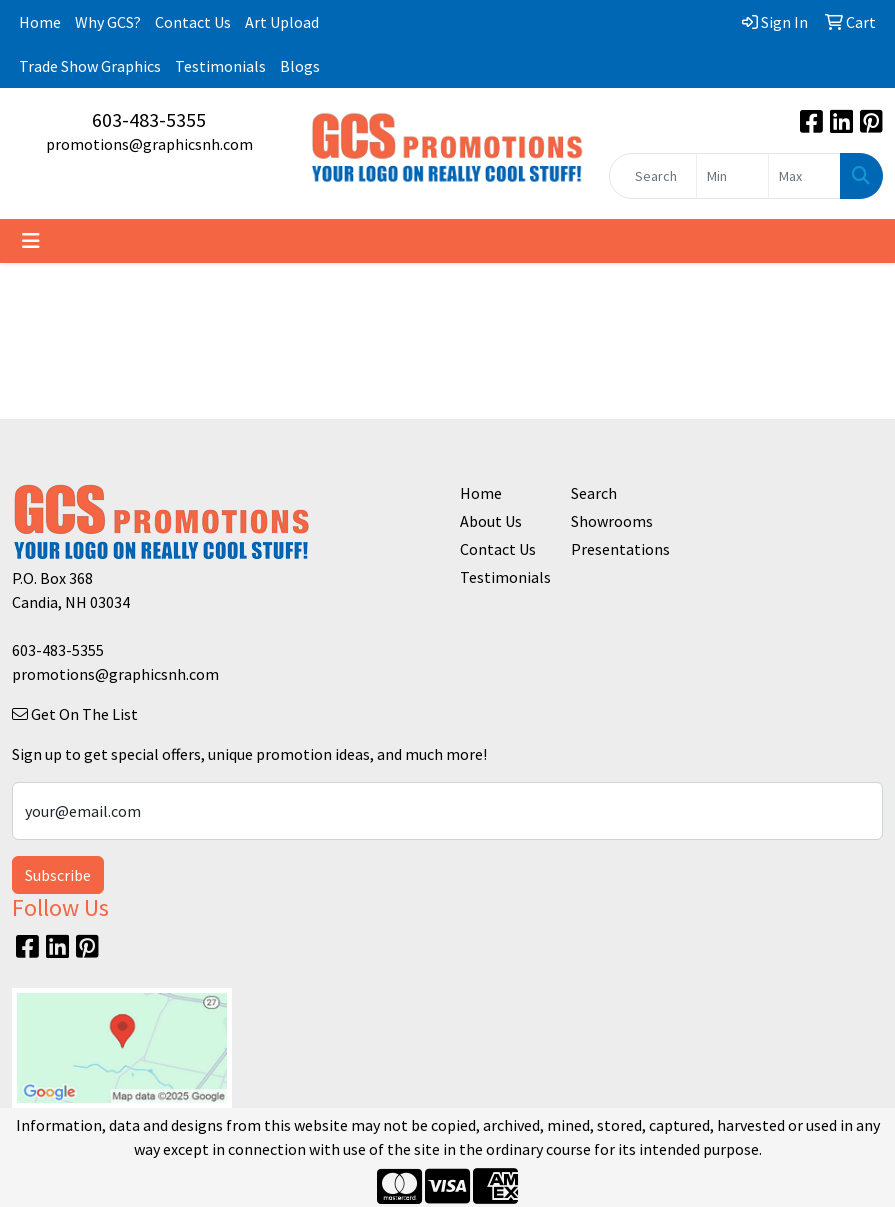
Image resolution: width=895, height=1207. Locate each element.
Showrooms (612, 521)
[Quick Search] (653, 176)
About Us (491, 521)
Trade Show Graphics (90, 66)
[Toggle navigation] (31, 241)
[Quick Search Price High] (804, 176)
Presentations (615, 549)
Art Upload (282, 22)
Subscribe (58, 875)
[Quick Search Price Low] (732, 176)
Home (40, 22)
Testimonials (220, 66)
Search (594, 493)
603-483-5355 (149, 119)
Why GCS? (108, 22)
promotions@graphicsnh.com (149, 144)
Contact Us (193, 22)
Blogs (300, 66)
